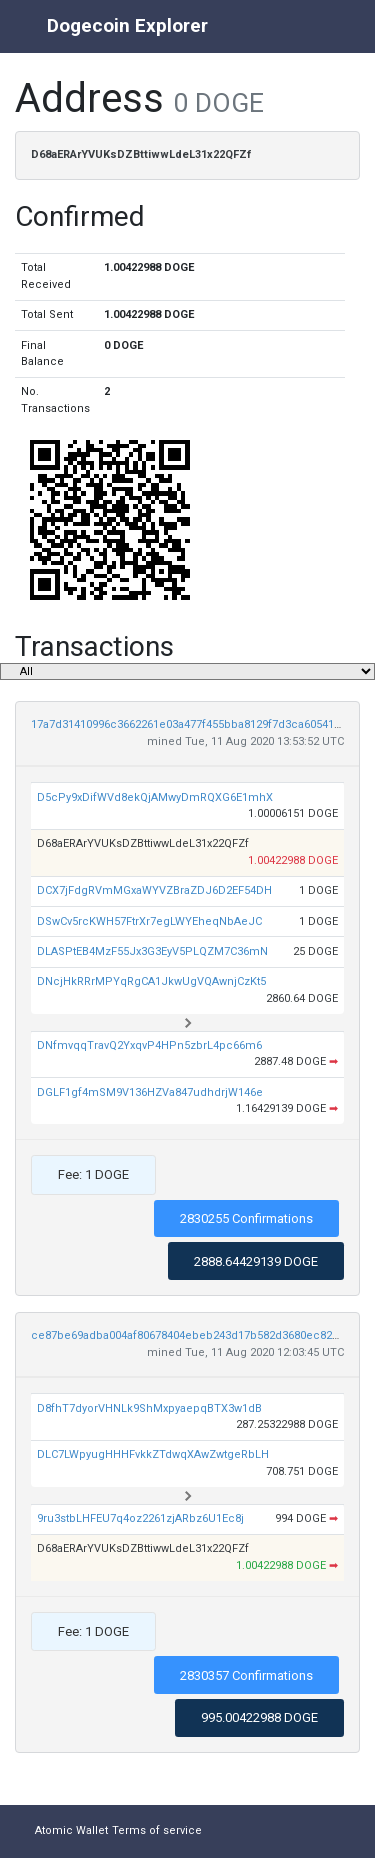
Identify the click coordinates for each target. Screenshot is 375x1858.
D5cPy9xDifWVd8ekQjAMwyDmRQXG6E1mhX (155, 797)
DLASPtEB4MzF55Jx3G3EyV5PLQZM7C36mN (152, 951)
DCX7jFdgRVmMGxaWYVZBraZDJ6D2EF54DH (154, 890)
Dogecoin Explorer (127, 25)
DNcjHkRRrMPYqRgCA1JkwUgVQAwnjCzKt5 (151, 981)
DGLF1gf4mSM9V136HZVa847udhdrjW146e (150, 1092)
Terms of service (157, 1830)
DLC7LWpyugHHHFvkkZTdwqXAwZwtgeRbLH (153, 1454)
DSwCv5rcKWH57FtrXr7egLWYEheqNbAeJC (149, 921)
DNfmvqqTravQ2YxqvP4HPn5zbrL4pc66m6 (149, 1045)
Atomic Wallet (71, 1830)
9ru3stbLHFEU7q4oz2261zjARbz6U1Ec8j (140, 1518)
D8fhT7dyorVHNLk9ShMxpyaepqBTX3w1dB (149, 1408)
